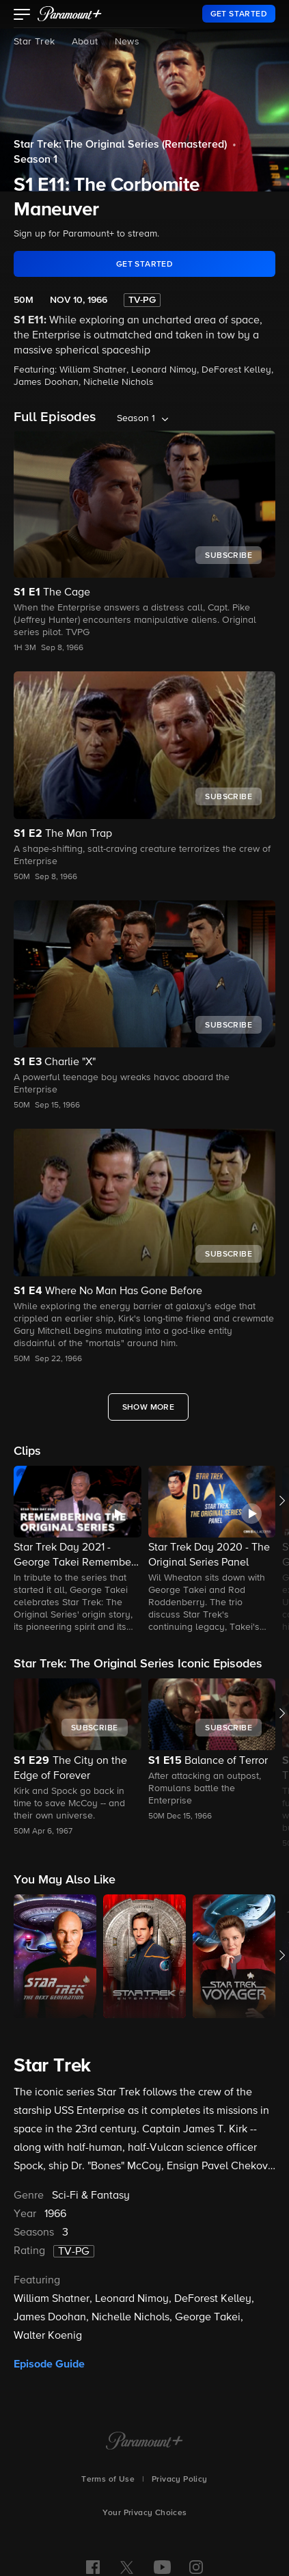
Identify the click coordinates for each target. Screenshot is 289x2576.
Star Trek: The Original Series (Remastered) (120, 144)
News (127, 41)
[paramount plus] (70, 13)
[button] (22, 16)
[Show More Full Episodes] (148, 1407)
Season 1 (35, 160)
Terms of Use (108, 2480)
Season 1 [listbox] (136, 418)
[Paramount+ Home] (144, 2442)
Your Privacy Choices (144, 2513)
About (85, 41)
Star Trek (34, 41)
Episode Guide (49, 2364)
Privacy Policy (180, 2480)
